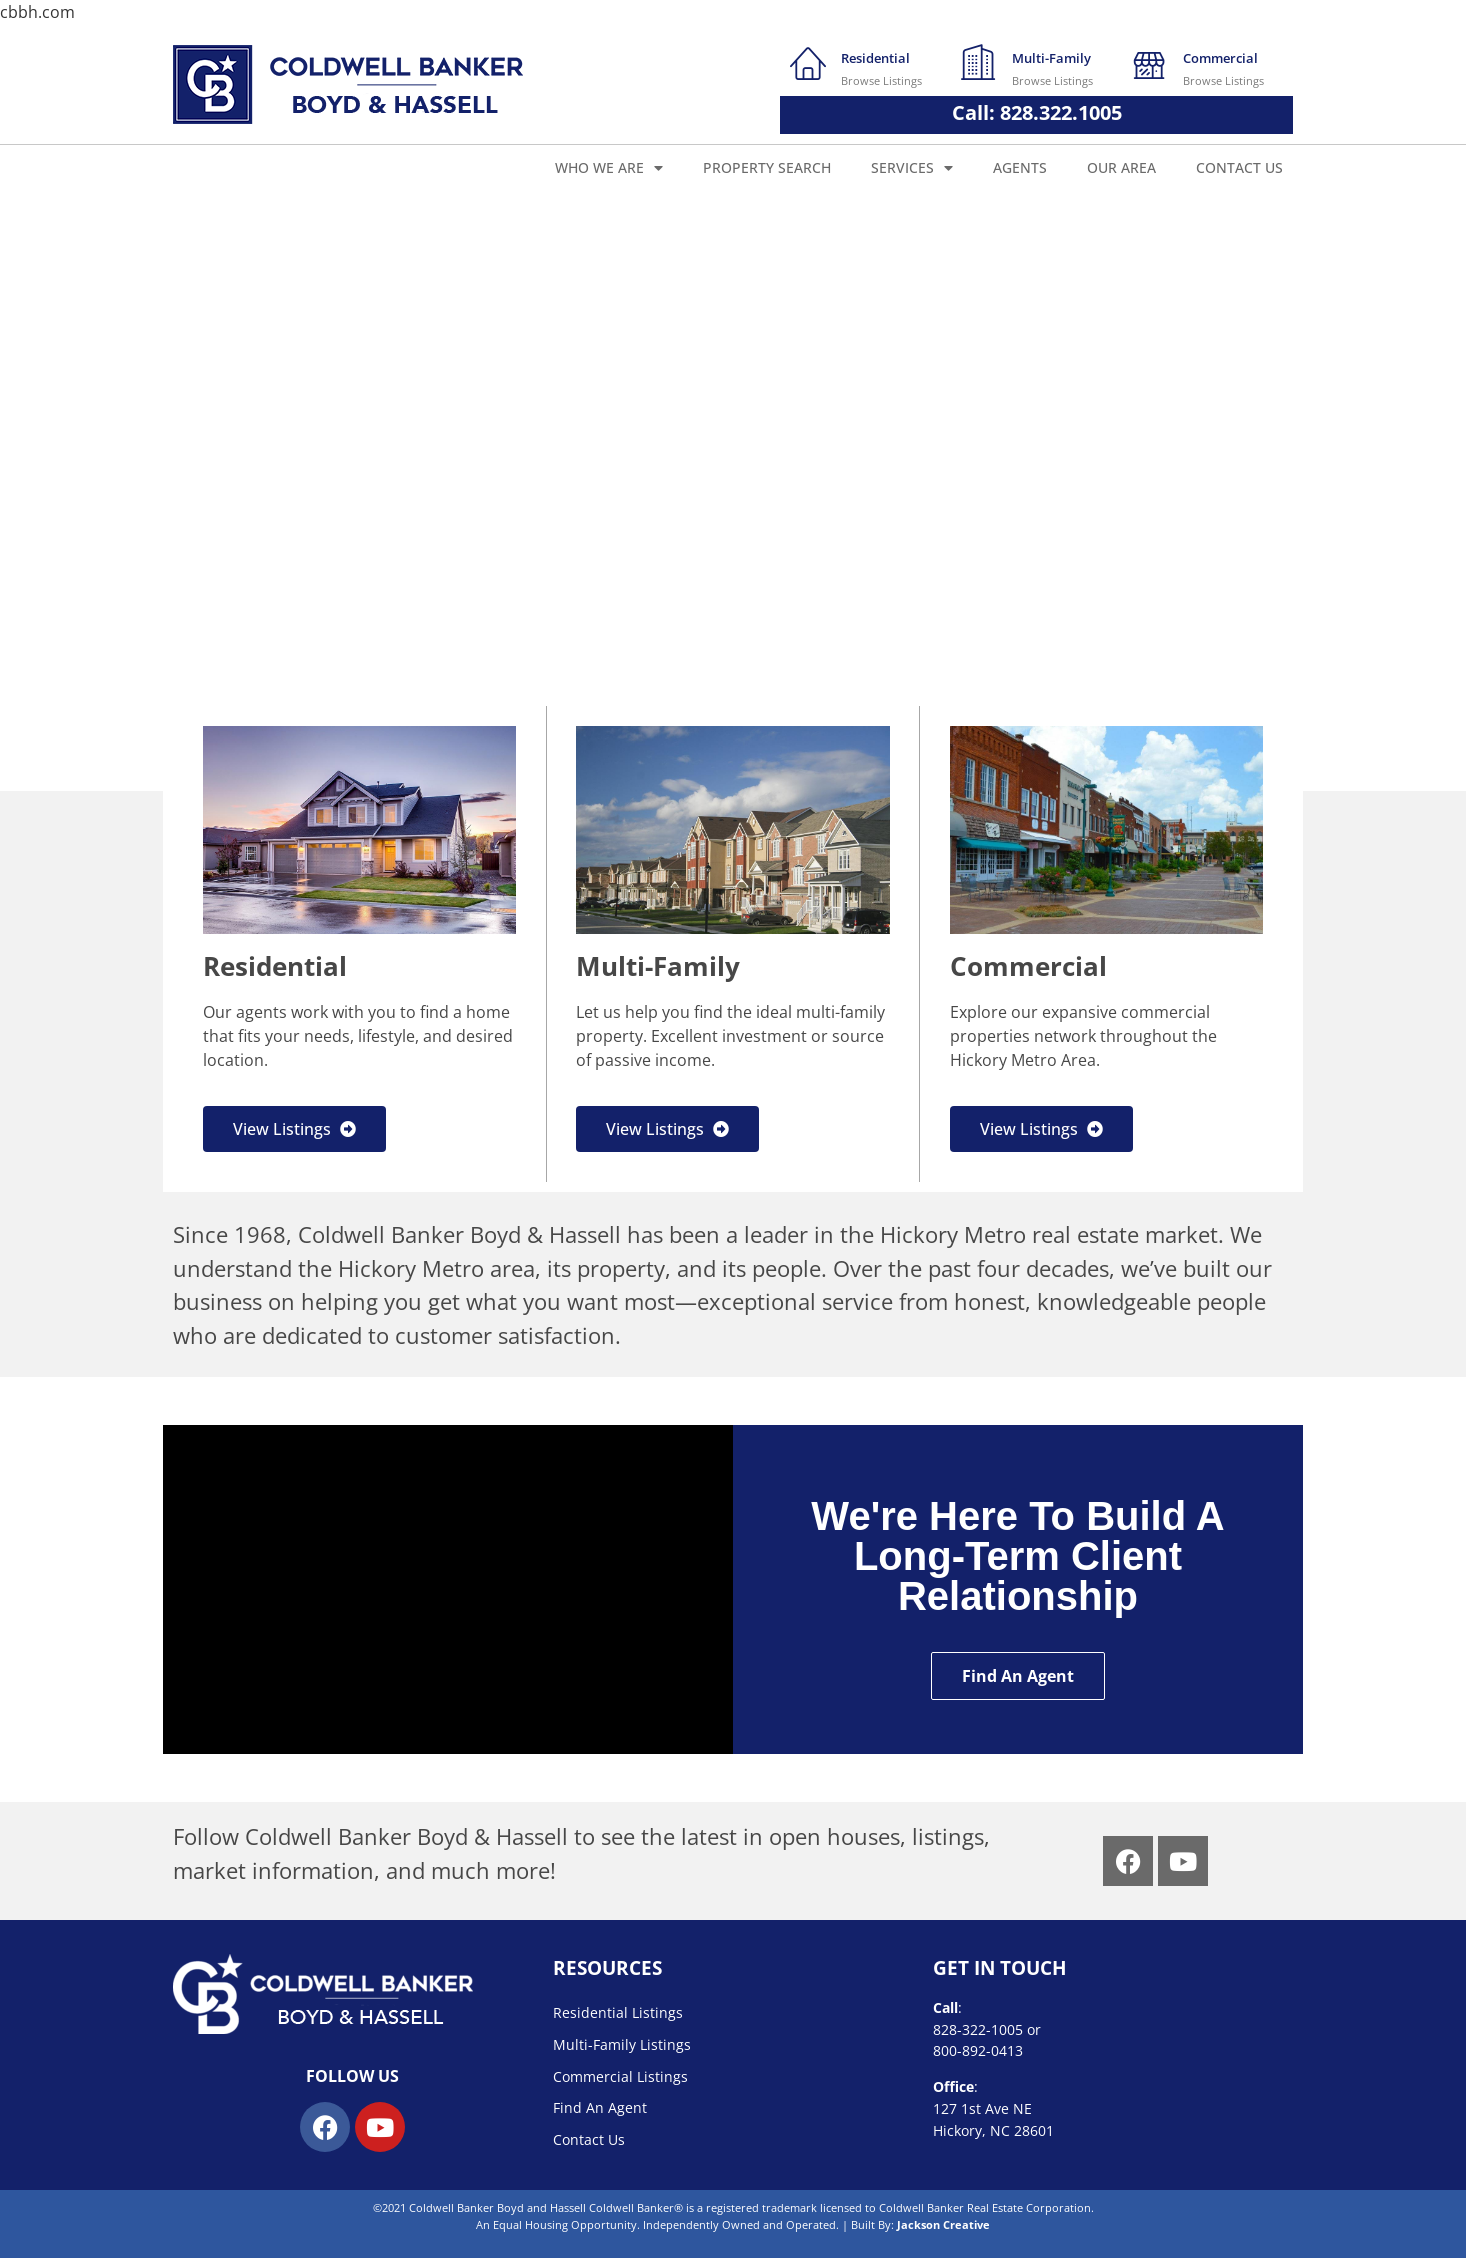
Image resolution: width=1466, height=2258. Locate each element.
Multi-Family (1051, 58)
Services (912, 168)
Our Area (1121, 167)
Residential (875, 58)
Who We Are (609, 168)
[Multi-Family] (979, 62)
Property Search (767, 167)
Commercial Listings (620, 2076)
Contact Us (1239, 167)
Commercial (1220, 58)
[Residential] (808, 62)
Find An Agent (600, 2107)
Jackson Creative (943, 2224)
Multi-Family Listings (622, 2044)
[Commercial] (1150, 62)
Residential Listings (618, 2012)
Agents (1020, 167)
